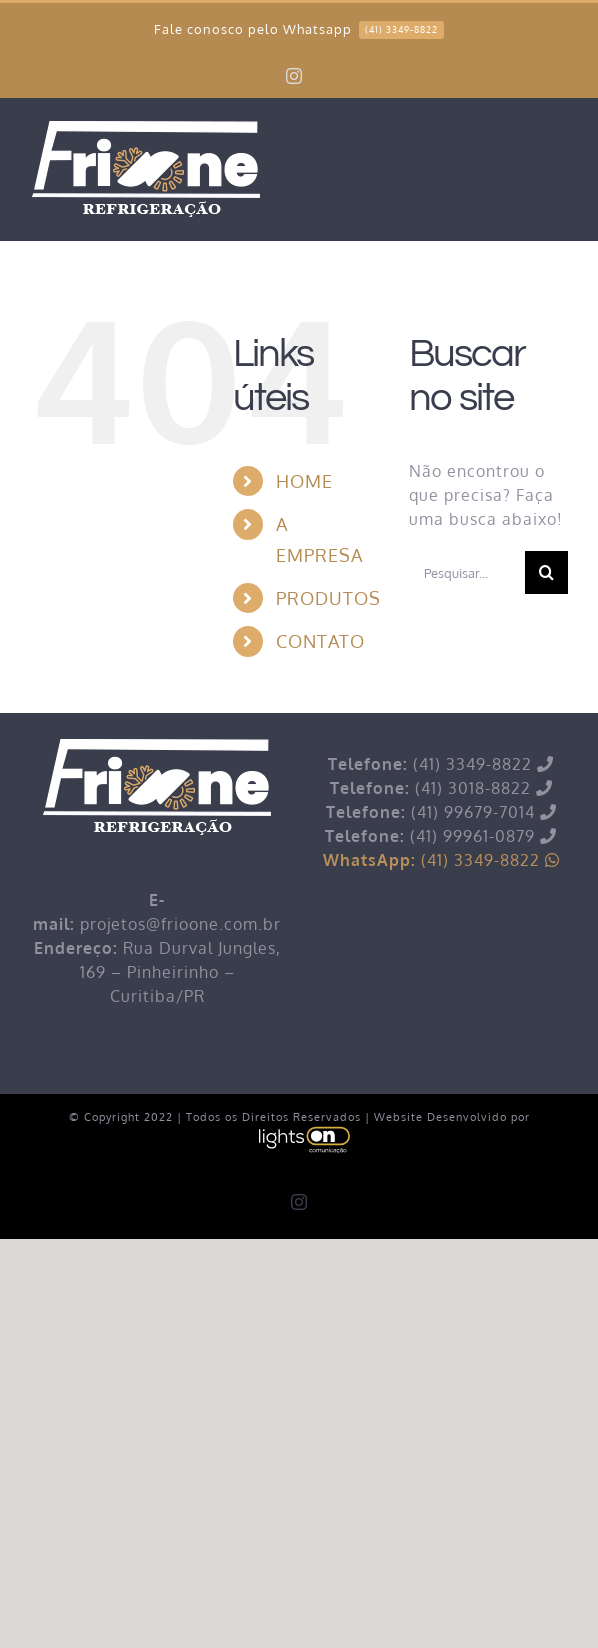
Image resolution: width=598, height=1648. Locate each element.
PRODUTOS (328, 598)
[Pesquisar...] (467, 572)
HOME (304, 481)
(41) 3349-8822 (441, 860)
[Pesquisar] (546, 572)
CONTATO (320, 641)
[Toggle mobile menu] (557, 151)
